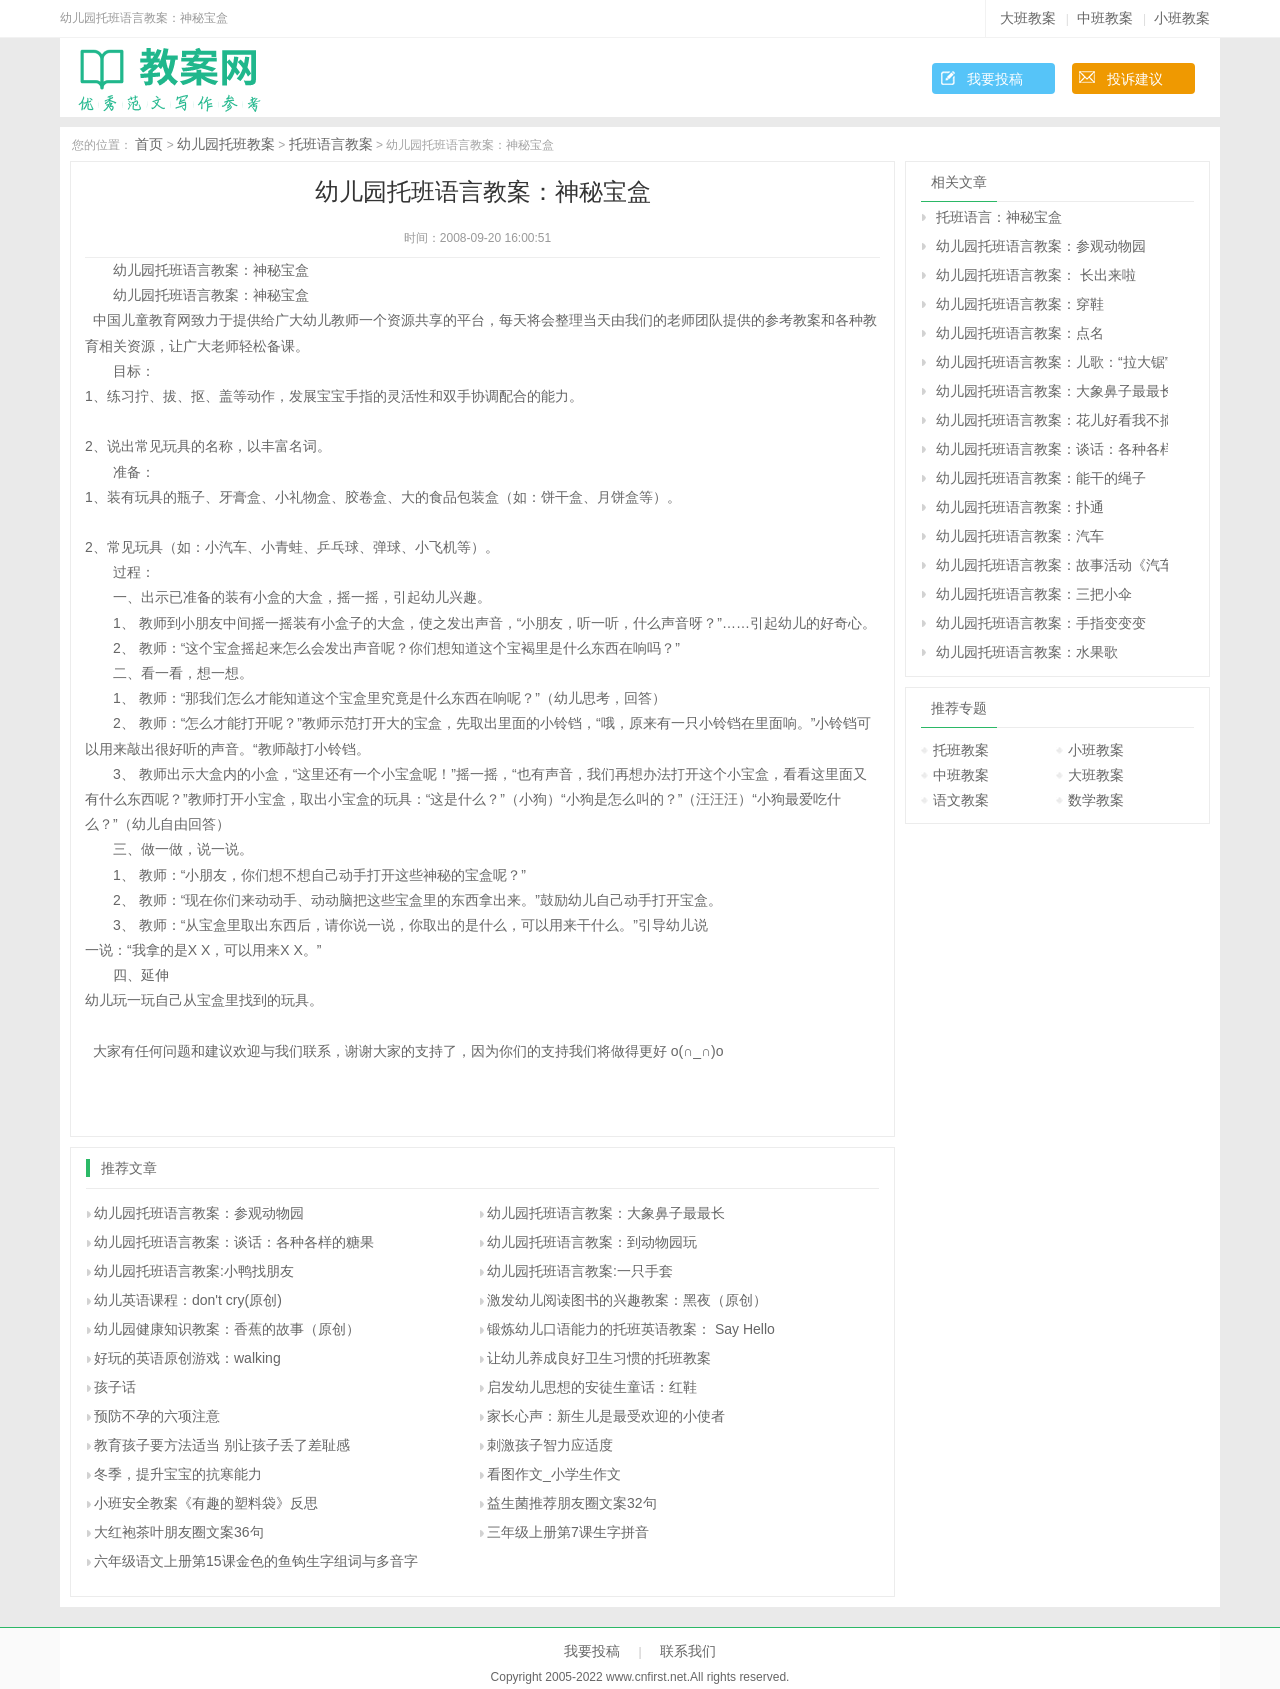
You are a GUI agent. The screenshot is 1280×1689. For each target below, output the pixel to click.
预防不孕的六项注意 (157, 1416)
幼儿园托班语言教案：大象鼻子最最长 (606, 1213)
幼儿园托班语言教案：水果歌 (1027, 652)
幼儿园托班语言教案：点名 (1020, 333)
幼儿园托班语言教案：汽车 (1020, 536)
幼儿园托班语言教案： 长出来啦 (1036, 275)
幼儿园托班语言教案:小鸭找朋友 (194, 1271)
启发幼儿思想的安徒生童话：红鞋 (592, 1387)
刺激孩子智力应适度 (550, 1445)
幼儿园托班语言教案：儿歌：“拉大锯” (1052, 362)
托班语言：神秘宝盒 (999, 217)
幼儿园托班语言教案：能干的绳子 (1041, 478)
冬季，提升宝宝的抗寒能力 (178, 1474)
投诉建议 (1135, 79)
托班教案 (961, 750)
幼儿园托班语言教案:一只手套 (580, 1271)
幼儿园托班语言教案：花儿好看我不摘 (1052, 420)
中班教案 (1105, 18)
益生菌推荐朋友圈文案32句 (572, 1503)
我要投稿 (995, 79)
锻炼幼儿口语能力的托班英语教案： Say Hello (631, 1329)
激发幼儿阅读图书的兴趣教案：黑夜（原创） (627, 1300)
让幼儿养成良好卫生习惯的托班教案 (599, 1358)
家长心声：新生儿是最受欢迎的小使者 (606, 1416)
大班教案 (1028, 18)
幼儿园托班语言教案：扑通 (1020, 507)
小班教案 (1182, 18)
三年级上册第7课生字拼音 (568, 1532)
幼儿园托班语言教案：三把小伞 (1034, 594)
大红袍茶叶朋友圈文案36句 (179, 1532)
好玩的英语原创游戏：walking (187, 1358)
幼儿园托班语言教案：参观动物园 (199, 1213)
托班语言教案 (331, 144)
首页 (149, 144)
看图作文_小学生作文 (554, 1474)
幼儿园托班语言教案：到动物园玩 (592, 1242)
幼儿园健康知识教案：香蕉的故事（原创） (227, 1329)
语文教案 (961, 800)
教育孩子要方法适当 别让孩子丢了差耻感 (222, 1445)
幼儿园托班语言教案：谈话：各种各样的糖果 (234, 1242)
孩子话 (115, 1387)
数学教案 (1096, 800)
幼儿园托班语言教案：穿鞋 (1020, 304)
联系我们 (688, 1651)
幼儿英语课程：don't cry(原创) (188, 1300)
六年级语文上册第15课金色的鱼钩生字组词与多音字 (256, 1561)
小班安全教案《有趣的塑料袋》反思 (206, 1503)
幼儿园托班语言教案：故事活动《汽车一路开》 (1052, 565)
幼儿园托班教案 (226, 144)
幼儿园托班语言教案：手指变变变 (1041, 623)
